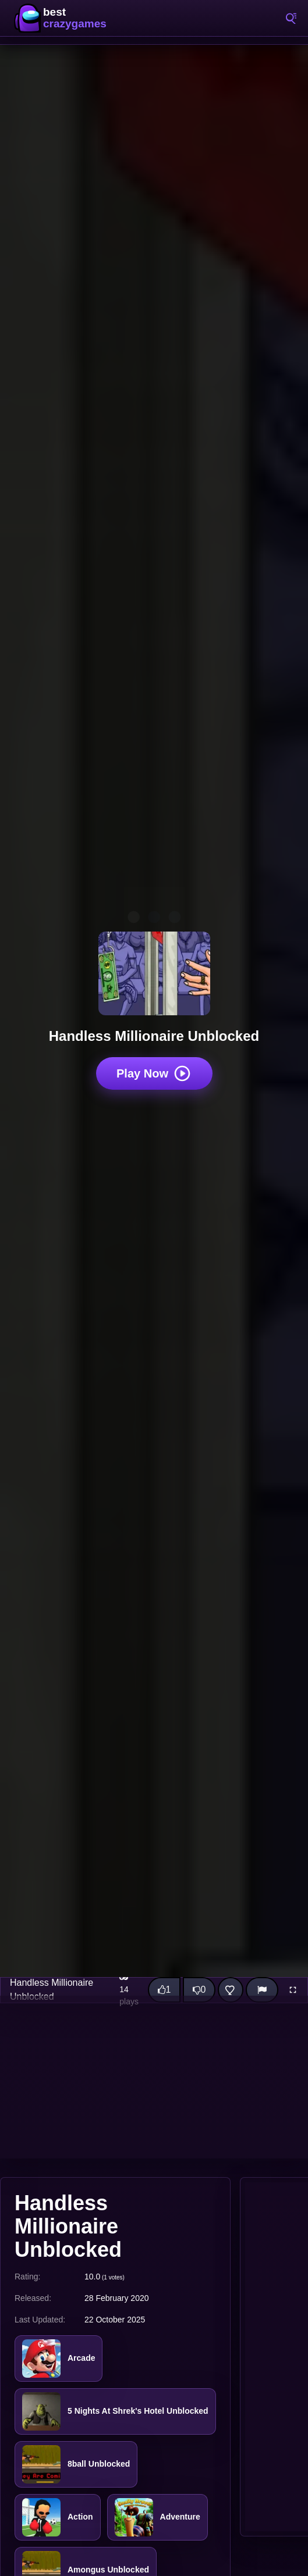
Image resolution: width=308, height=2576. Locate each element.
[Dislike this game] (199, 1990)
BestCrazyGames (64, 18)
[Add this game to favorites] (230, 1990)
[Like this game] (164, 1990)
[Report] (262, 1990)
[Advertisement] (154, 2077)
